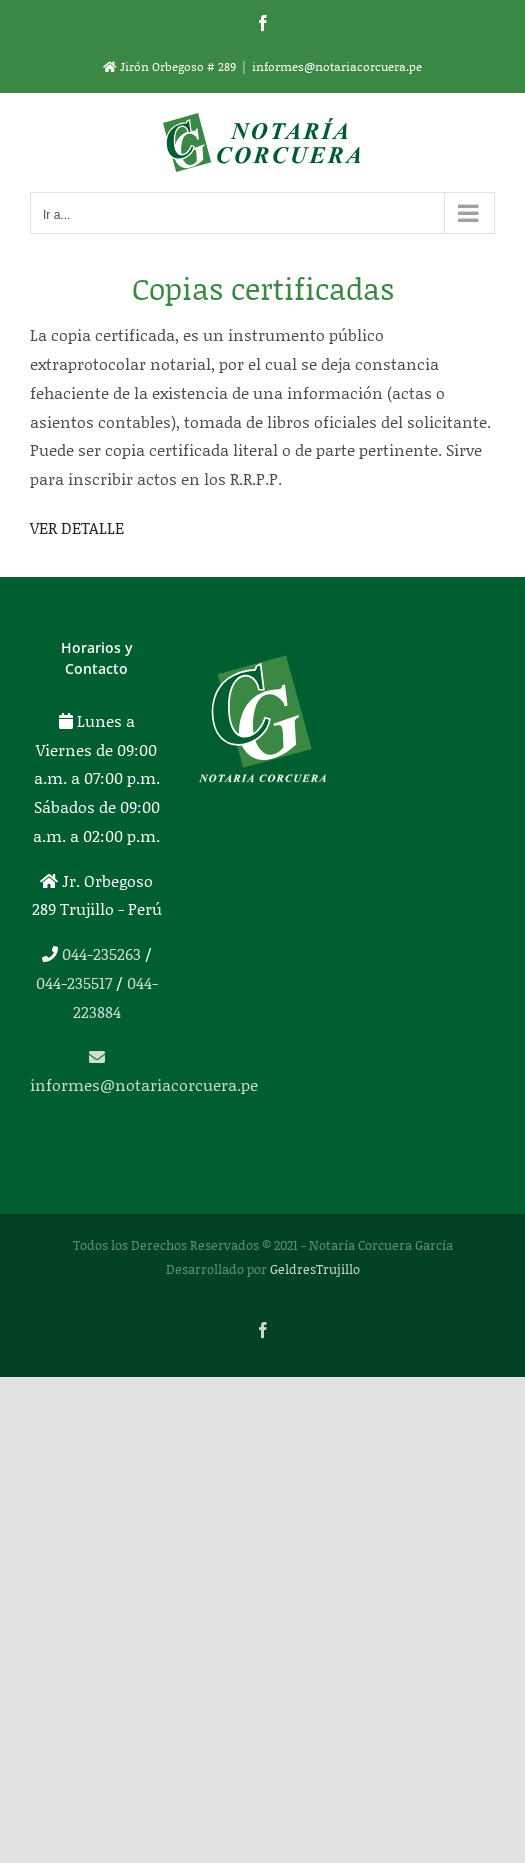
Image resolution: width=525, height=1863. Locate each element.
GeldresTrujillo (315, 1269)
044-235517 (74, 982)
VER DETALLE (77, 527)
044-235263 (101, 953)
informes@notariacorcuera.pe (337, 66)
